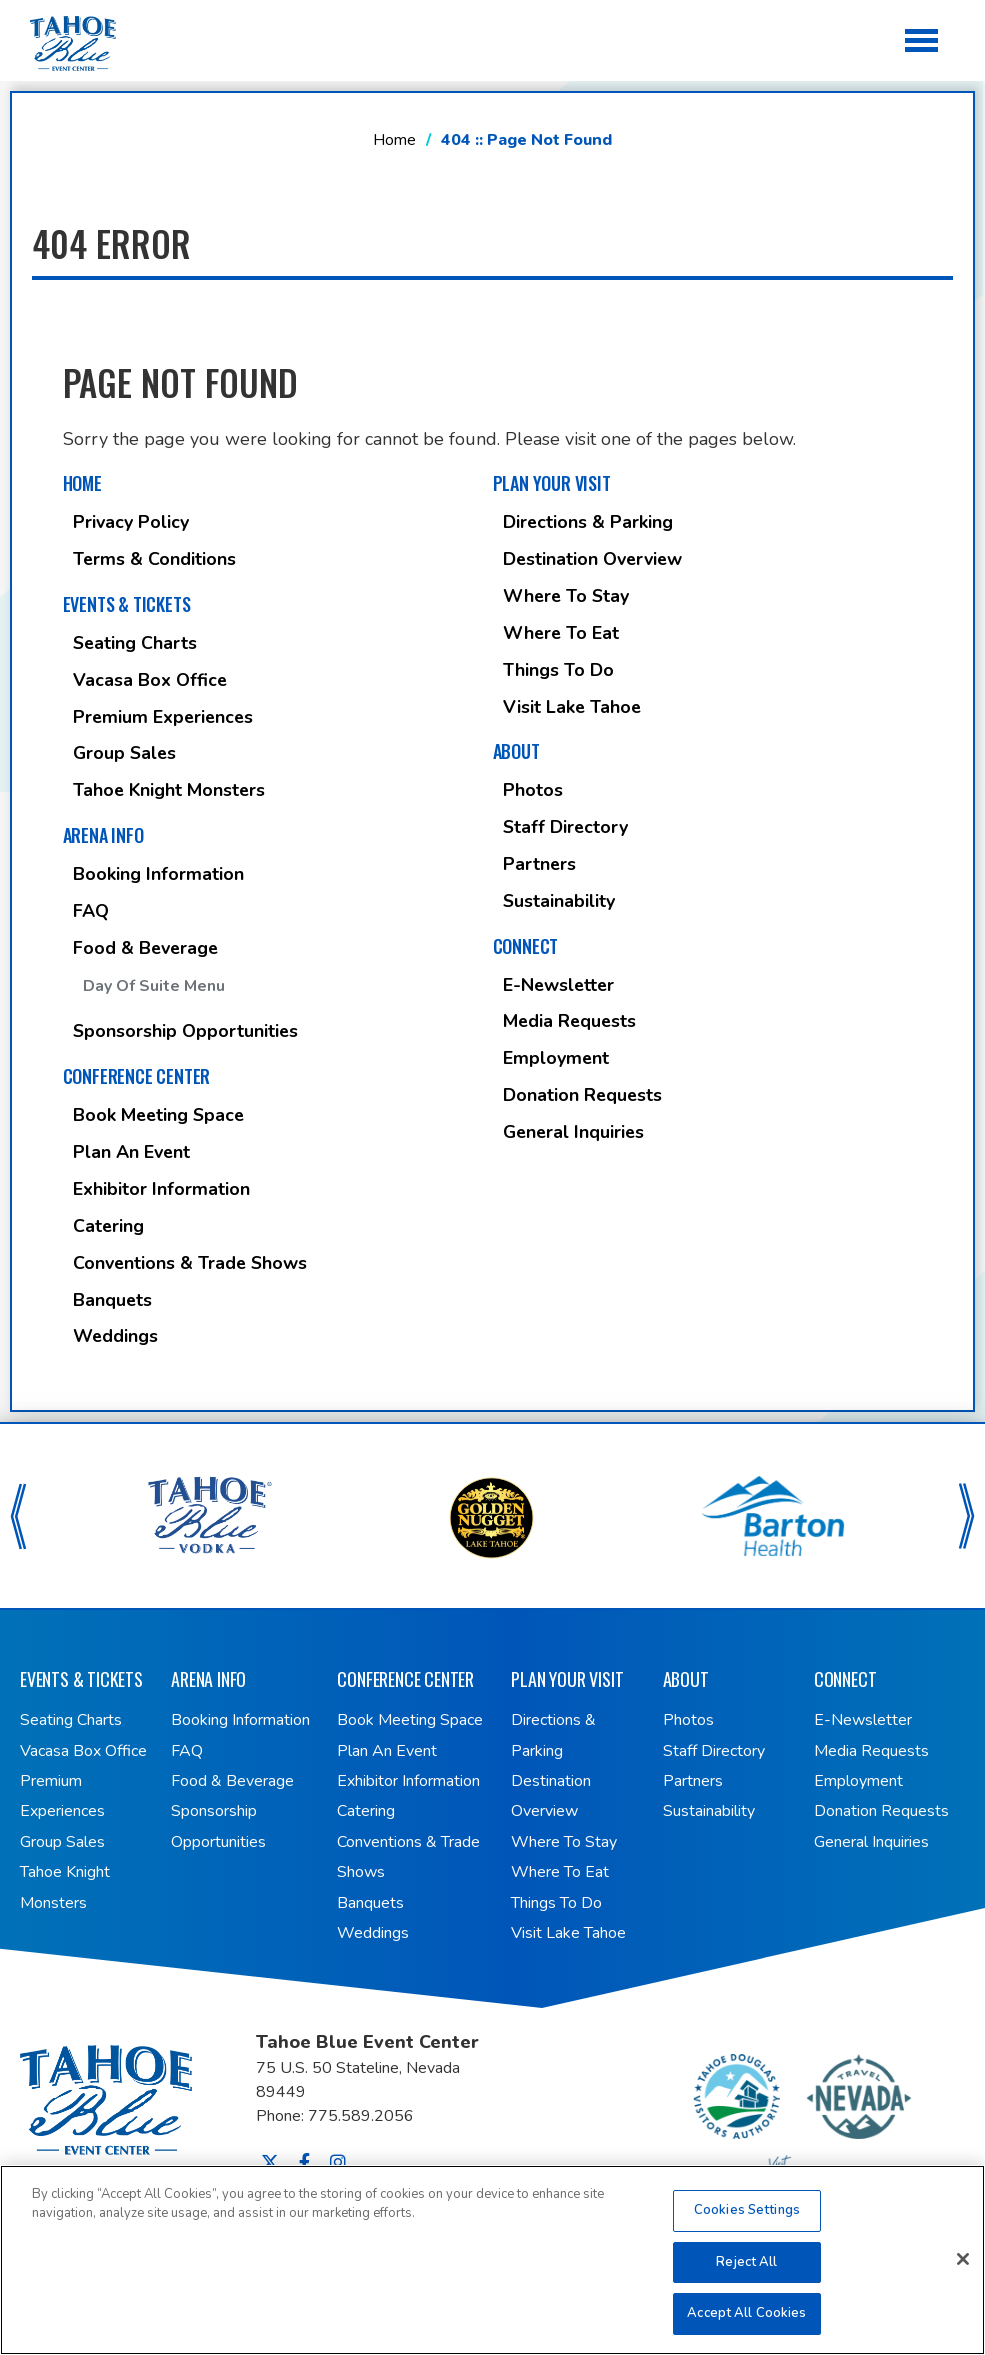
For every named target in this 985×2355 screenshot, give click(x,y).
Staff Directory (565, 827)
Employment (556, 1058)
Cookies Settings (747, 2222)
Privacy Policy (131, 522)
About (516, 751)
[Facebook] (304, 2162)
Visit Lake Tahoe (572, 707)
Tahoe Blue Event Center (138, 2094)
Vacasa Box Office (150, 680)
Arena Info (103, 835)
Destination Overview (592, 559)
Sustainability (559, 901)
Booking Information (158, 874)
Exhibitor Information (161, 1189)
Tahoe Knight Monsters (169, 790)
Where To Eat (561, 633)
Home (394, 140)
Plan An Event (131, 1152)
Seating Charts (135, 643)
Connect (526, 946)
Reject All (746, 2273)
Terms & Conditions (154, 559)
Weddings (115, 1336)
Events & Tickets (127, 604)
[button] (18, 1516)
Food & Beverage (145, 948)
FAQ (91, 911)
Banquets (112, 1300)
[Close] (963, 2271)
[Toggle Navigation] (922, 42)
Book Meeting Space (158, 1115)
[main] (492, 711)
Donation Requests (582, 1095)
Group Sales (124, 753)
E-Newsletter (558, 985)
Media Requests (569, 1021)
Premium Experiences (163, 717)
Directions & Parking (588, 522)
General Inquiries (573, 1132)
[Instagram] (338, 2162)
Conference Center (137, 1076)
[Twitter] (270, 2162)
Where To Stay (566, 596)
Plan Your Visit (552, 483)
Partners (539, 864)
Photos (533, 790)
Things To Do (558, 670)
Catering (108, 1226)
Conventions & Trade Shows (190, 1263)
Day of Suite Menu (154, 986)
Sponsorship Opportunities (185, 1031)
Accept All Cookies (746, 2325)
